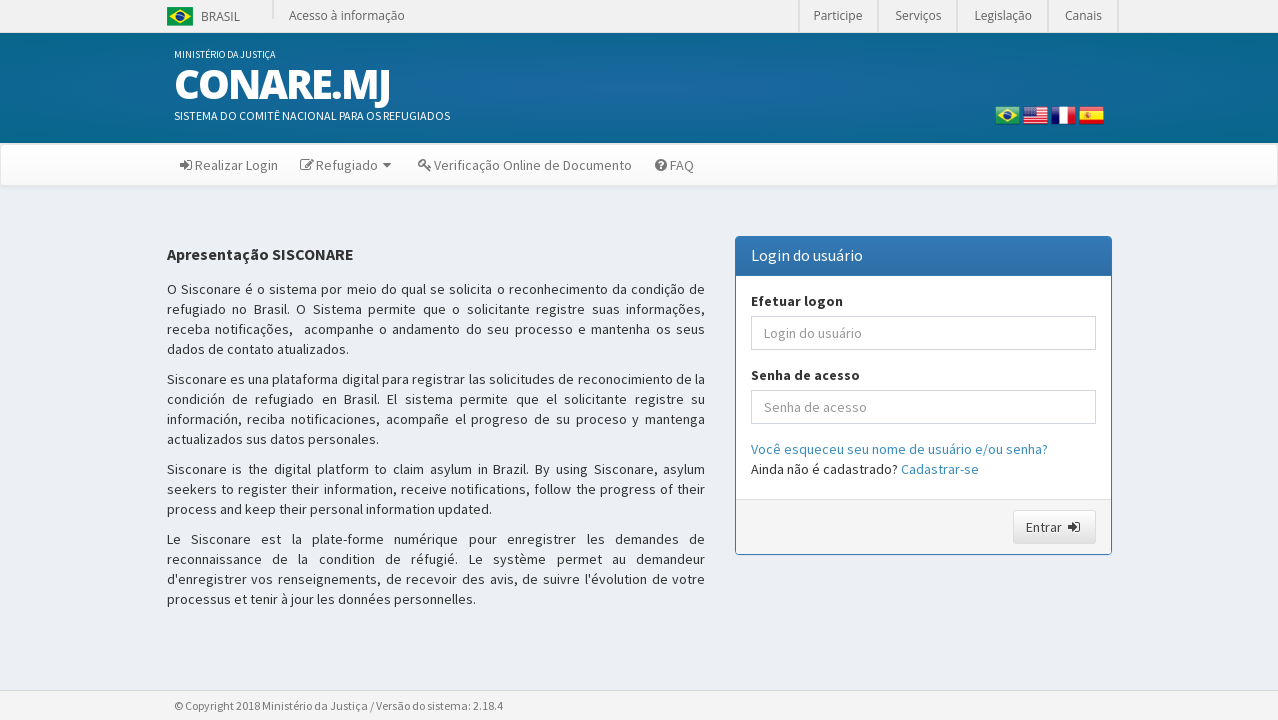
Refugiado (347, 165)
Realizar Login (227, 165)
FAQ (673, 165)
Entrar (1054, 527)
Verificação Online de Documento (524, 165)
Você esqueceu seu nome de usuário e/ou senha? (899, 449)
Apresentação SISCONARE (260, 255)
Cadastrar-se (940, 469)
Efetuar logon (797, 301)
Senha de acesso (805, 375)
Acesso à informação (347, 15)
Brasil (201, 16)
